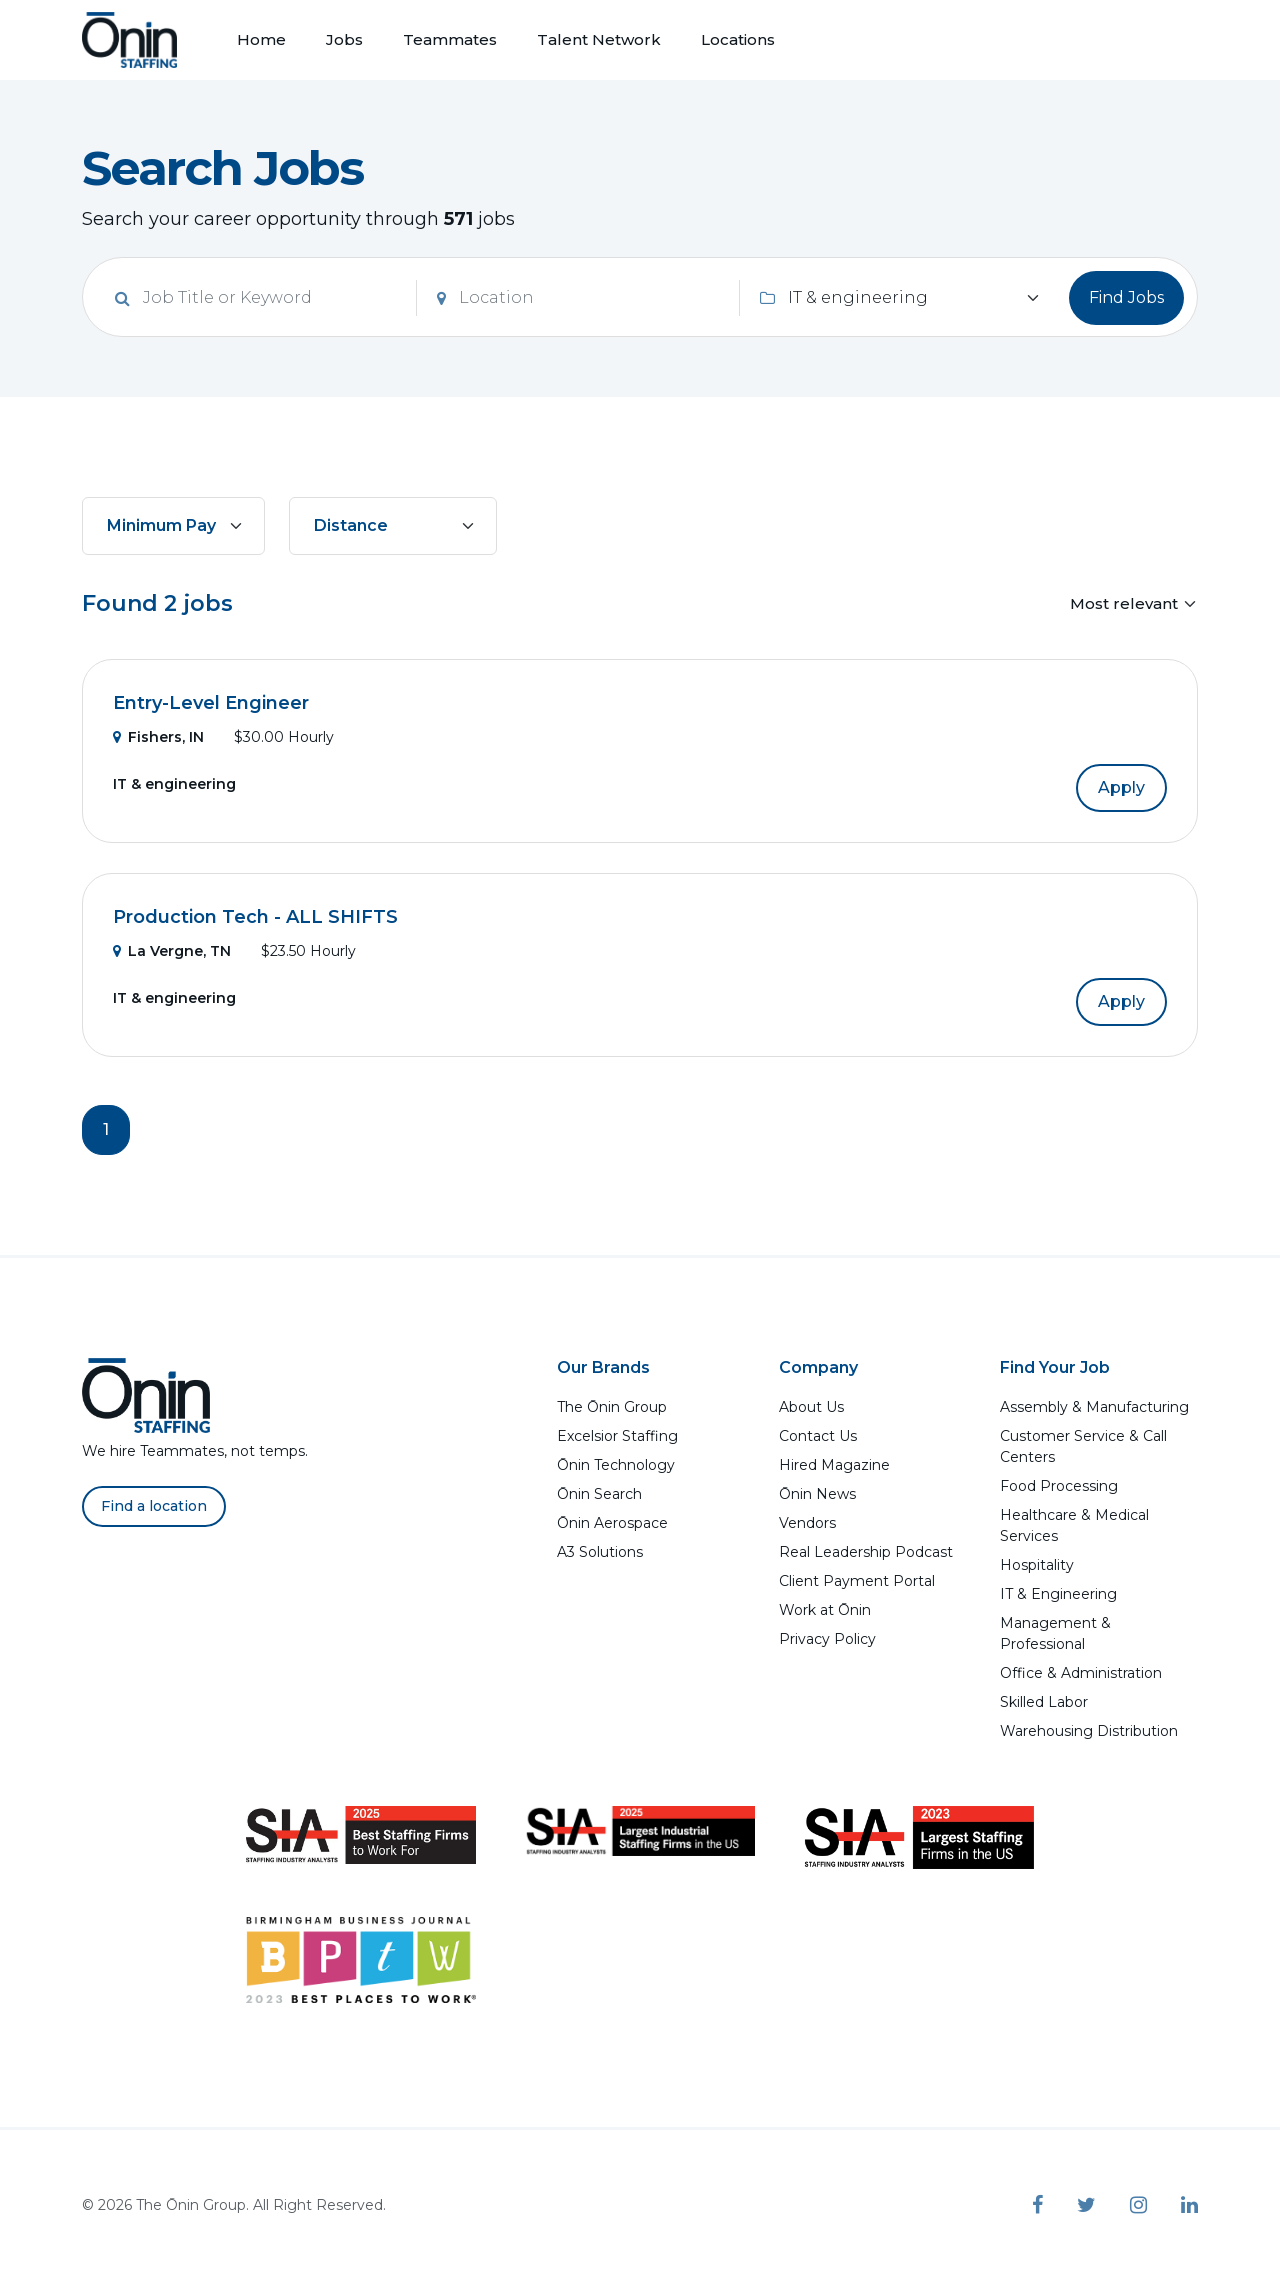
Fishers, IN (158, 737)
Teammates (450, 39)
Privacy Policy (827, 1639)
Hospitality (1037, 1565)
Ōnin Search (599, 1494)
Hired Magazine (834, 1465)
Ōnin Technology (616, 1465)
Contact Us (818, 1436)
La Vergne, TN (172, 951)
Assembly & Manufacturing (1094, 1407)
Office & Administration (1081, 1673)
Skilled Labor (1044, 1702)
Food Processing (1059, 1486)
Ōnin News (817, 1494)
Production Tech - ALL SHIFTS (255, 917)
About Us (811, 1407)
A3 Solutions (600, 1552)
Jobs (344, 39)
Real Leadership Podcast (866, 1552)
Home (261, 39)
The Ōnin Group (612, 1407)
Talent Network (599, 39)
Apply (1121, 787)
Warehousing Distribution (1089, 1731)
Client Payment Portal (857, 1581)
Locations (738, 39)
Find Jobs (1126, 297)
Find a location (154, 1506)
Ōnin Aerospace (612, 1523)
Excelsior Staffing (617, 1436)
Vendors (807, 1523)
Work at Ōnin (825, 1610)
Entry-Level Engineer (211, 703)
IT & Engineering (1058, 1594)
